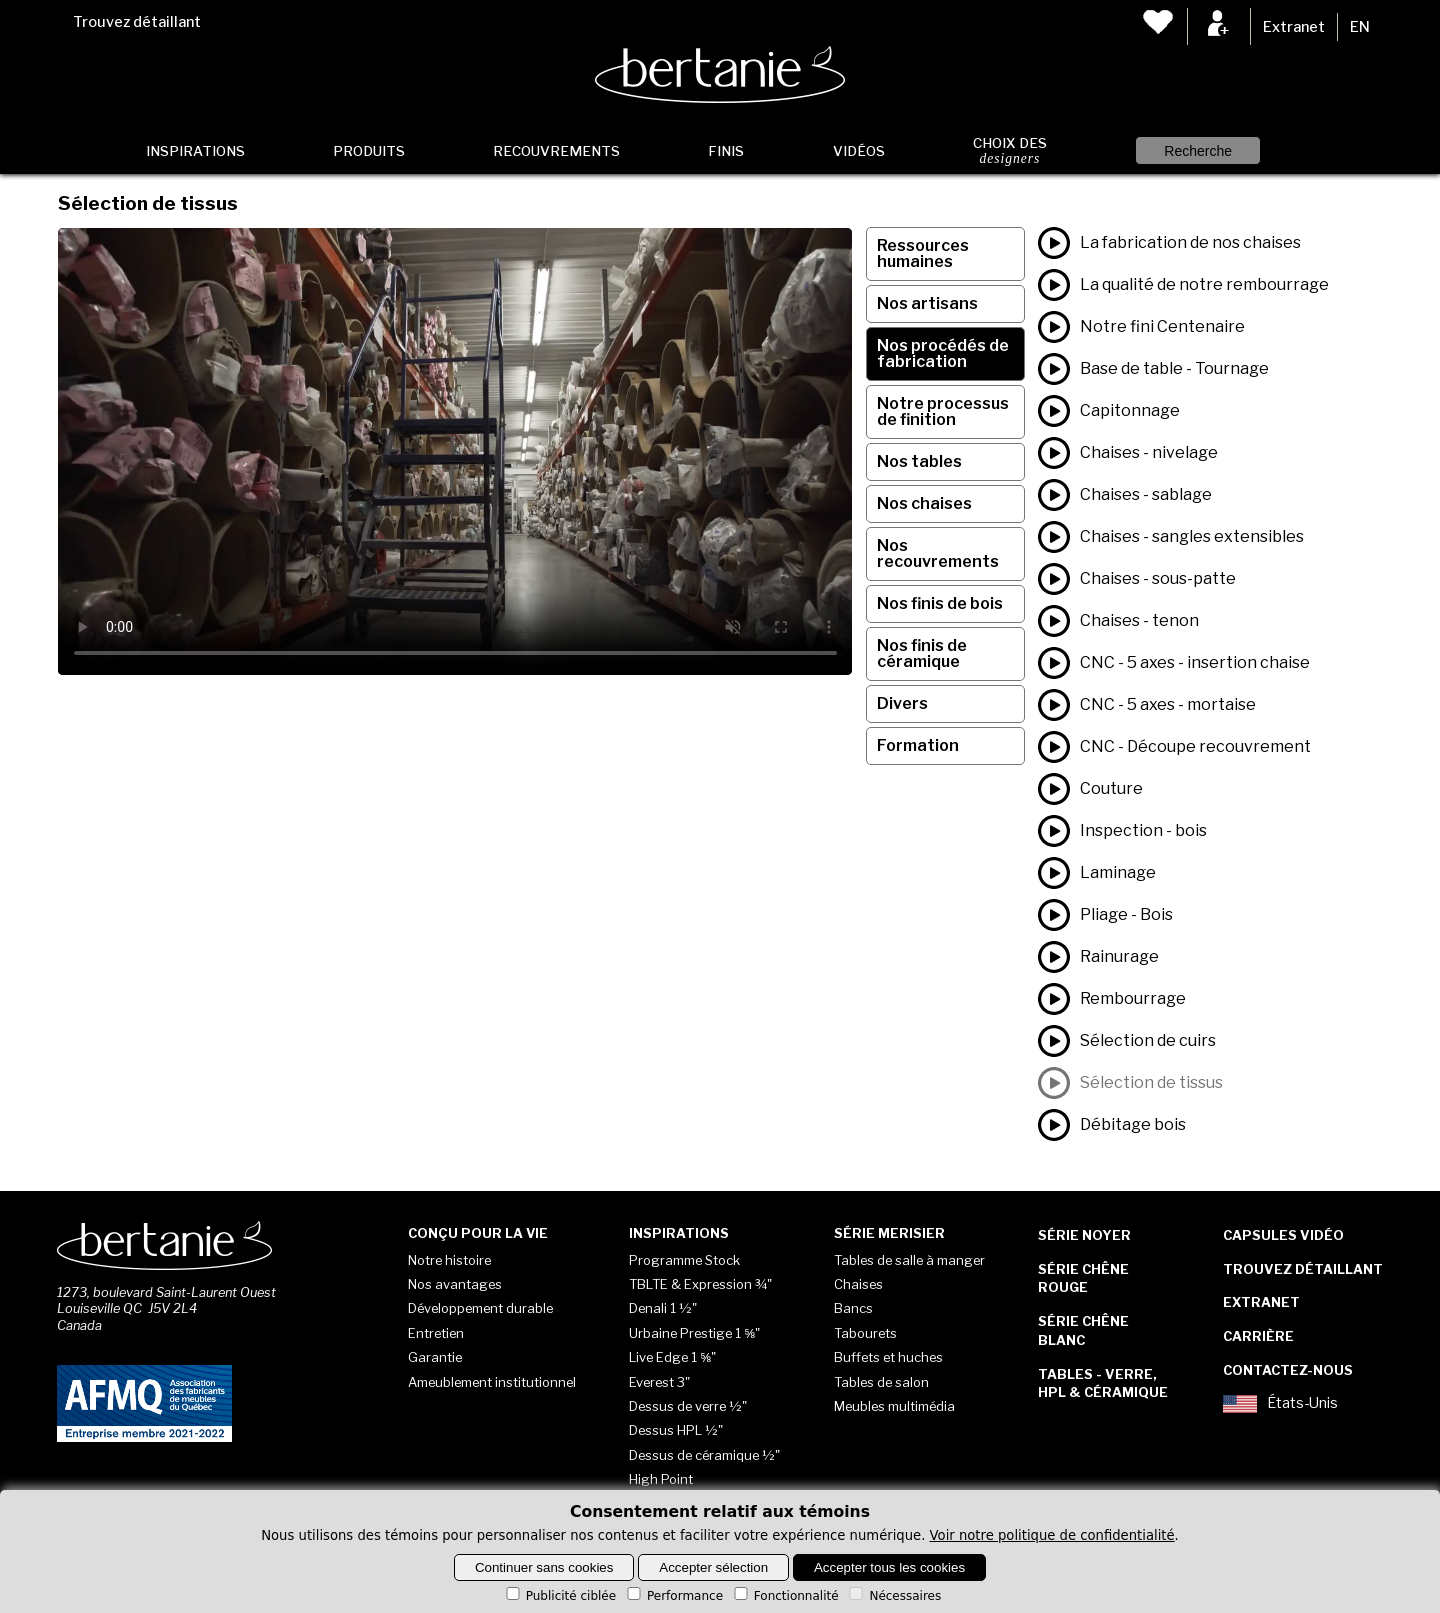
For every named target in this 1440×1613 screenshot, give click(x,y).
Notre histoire (449, 1260)
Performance (673, 1596)
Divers (902, 703)
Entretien (436, 1333)
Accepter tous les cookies (889, 1567)
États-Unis (1280, 1404)
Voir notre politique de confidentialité (1052, 1535)
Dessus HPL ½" (676, 1430)
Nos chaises (924, 503)
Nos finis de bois (940, 603)
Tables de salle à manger (909, 1260)
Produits (369, 151)
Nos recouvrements (938, 553)
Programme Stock (684, 1260)
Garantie (435, 1357)
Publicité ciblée (559, 1596)
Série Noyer (1084, 1235)
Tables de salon (881, 1382)
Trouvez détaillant (137, 22)
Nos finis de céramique (922, 653)
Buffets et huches (888, 1357)
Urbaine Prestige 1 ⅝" (694, 1333)
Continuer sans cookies (544, 1567)
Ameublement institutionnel (492, 1382)
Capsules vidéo (1283, 1235)
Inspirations (195, 151)
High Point (661, 1479)
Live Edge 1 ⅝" (672, 1357)
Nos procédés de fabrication (943, 353)
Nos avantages (455, 1284)
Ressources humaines (923, 253)
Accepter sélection (713, 1567)
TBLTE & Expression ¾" (700, 1284)
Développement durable (480, 1308)
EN (1360, 27)
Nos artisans (927, 303)
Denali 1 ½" (663, 1308)
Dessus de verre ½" (688, 1406)
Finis (726, 151)
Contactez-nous (1288, 1370)
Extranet (1294, 27)
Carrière (1258, 1336)
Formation (918, 745)
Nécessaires (893, 1596)
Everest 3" (659, 1382)
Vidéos (859, 151)
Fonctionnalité (785, 1596)
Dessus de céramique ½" (704, 1455)
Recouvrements (556, 151)
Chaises (858, 1284)
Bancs (853, 1308)
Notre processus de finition (943, 411)
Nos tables (919, 461)
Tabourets (865, 1333)
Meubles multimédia (894, 1406)
